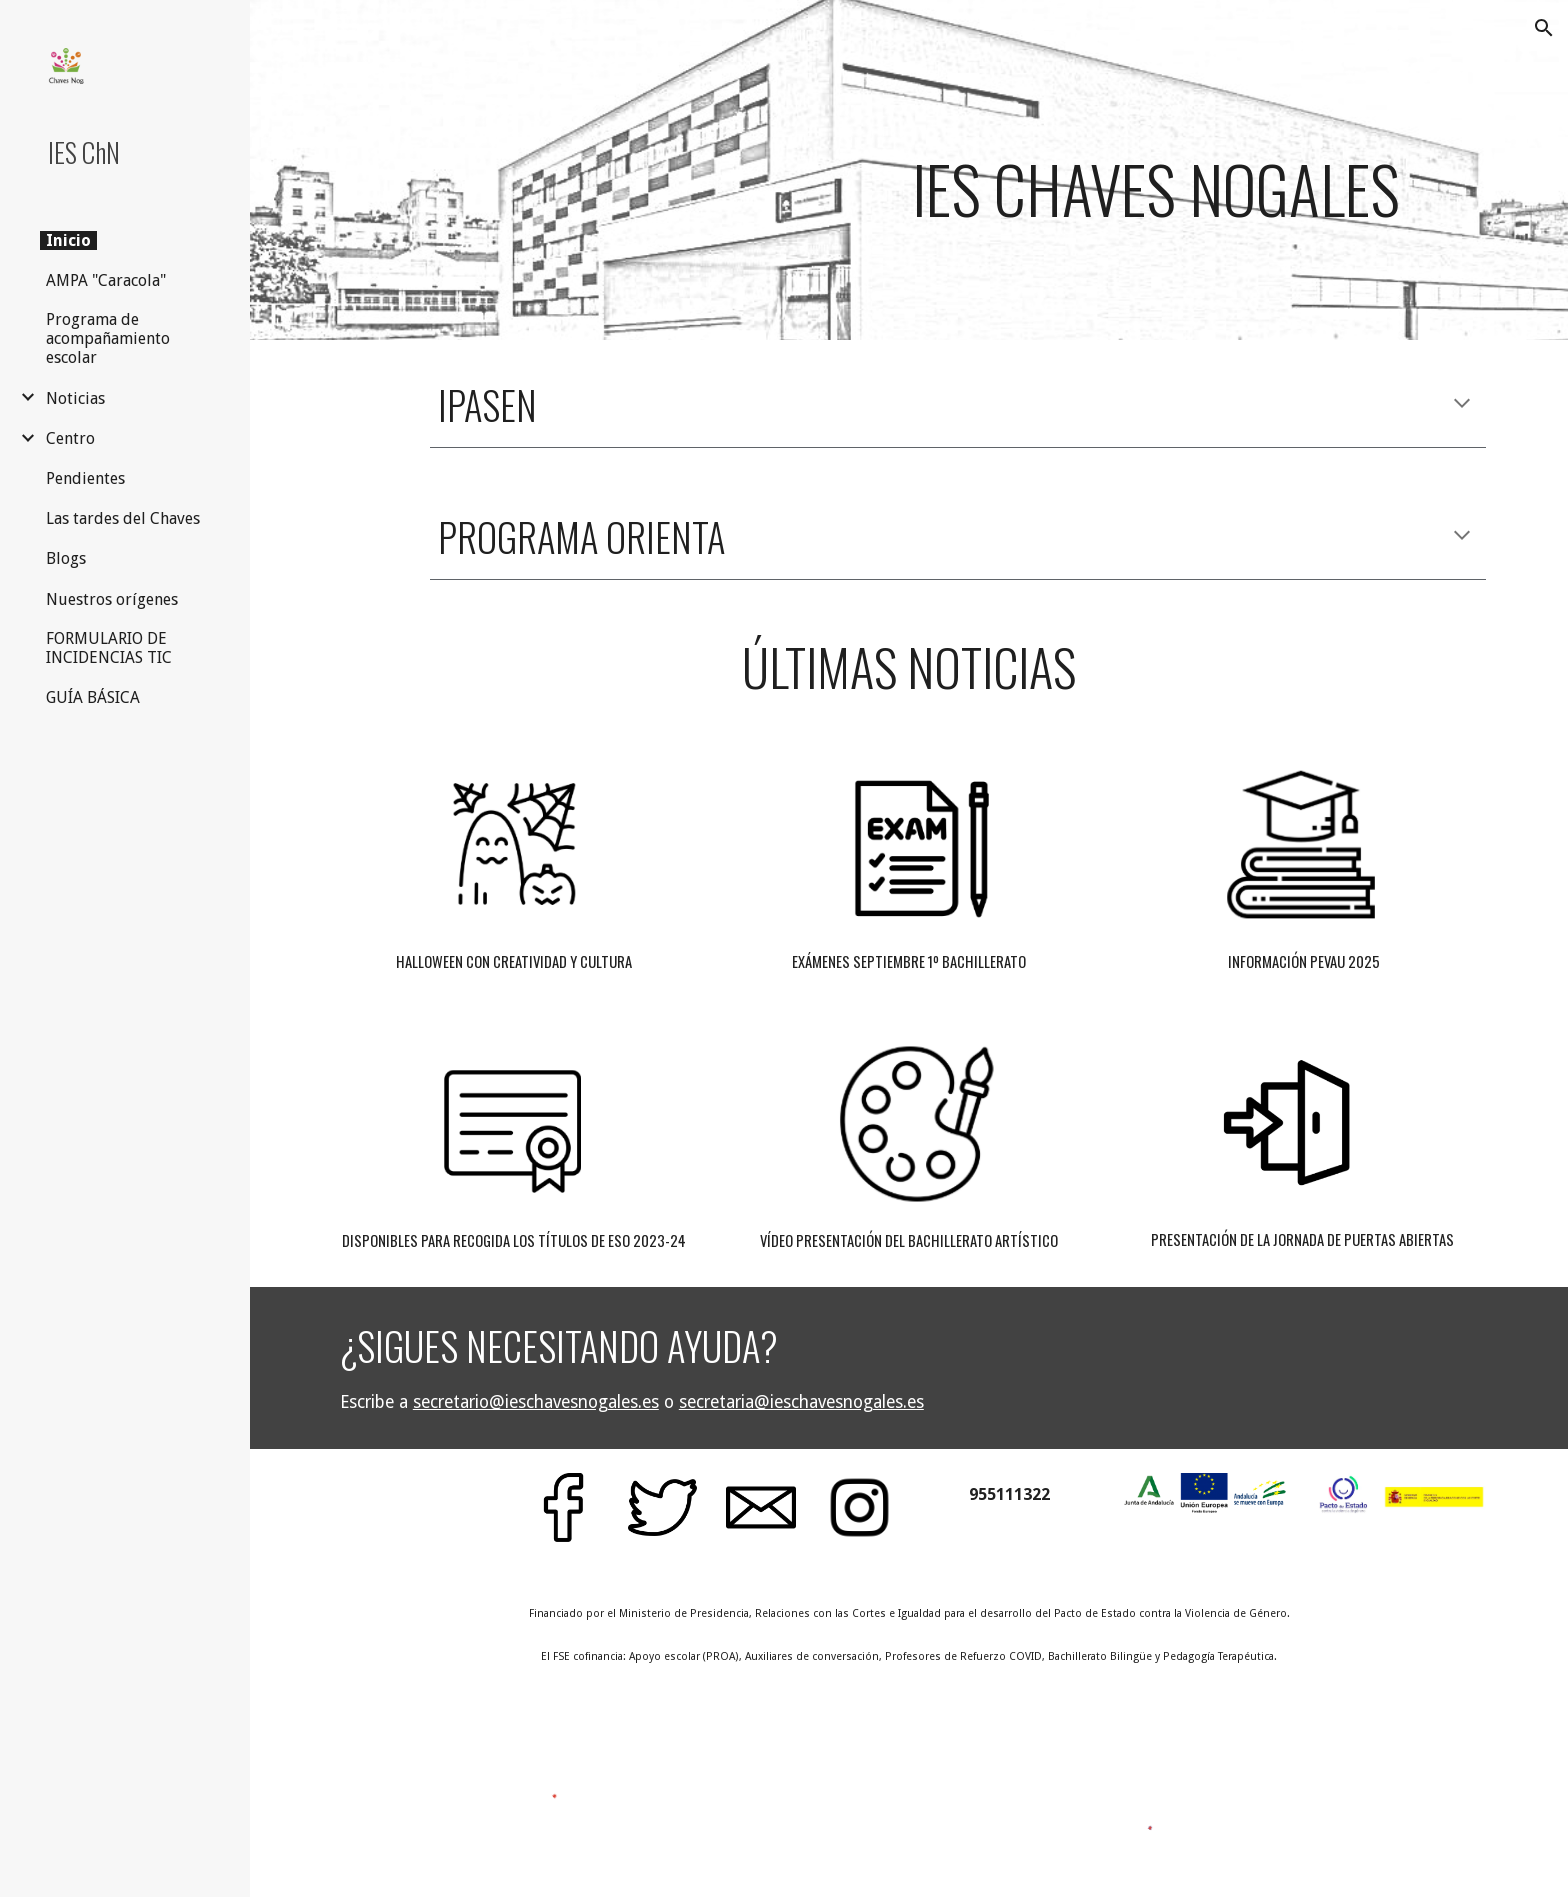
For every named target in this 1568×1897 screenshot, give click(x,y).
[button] (1544, 28)
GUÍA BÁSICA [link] (93, 697)
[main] (1155, 170)
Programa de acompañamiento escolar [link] (108, 338)
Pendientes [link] (85, 478)
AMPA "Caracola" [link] (106, 280)
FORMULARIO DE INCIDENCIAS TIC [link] (109, 648)
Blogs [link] (66, 558)
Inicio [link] (68, 240)
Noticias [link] (75, 398)
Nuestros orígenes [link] (112, 599)
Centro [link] (70, 438)
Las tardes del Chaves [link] (123, 518)
